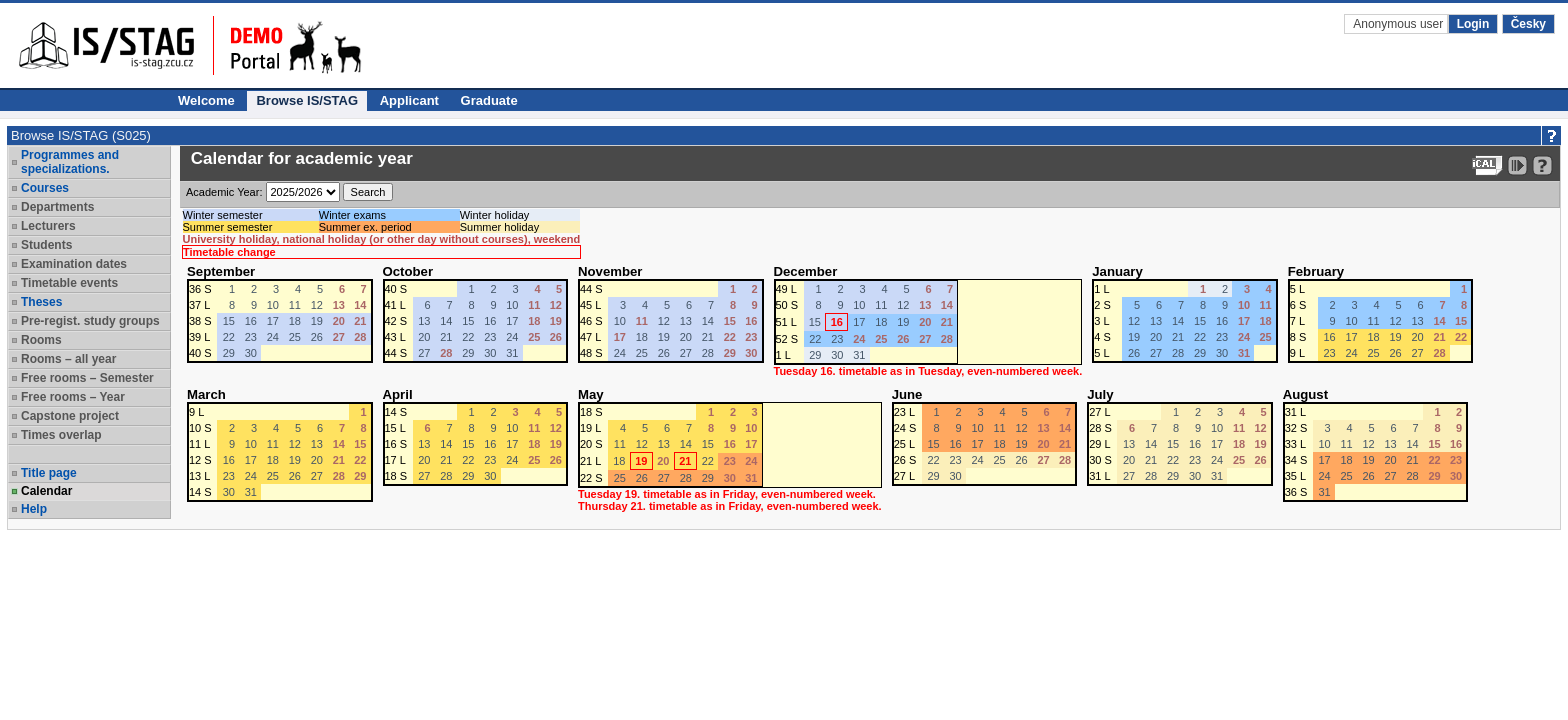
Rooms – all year (68, 359)
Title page (49, 473)
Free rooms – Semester (87, 378)
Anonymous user (1399, 24)
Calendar (46, 491)
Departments (57, 207)
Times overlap (61, 435)
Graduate (489, 100)
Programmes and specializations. (70, 162)
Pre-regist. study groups (90, 321)
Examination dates (74, 264)
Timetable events (69, 283)
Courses (45, 188)
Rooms (41, 340)
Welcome (206, 100)
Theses (41, 302)
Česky (1528, 24)
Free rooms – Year (73, 397)
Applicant (409, 100)
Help (34, 509)
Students (46, 245)
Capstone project (70, 416)
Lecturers (48, 226)
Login (1473, 24)
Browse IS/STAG (307, 100)
